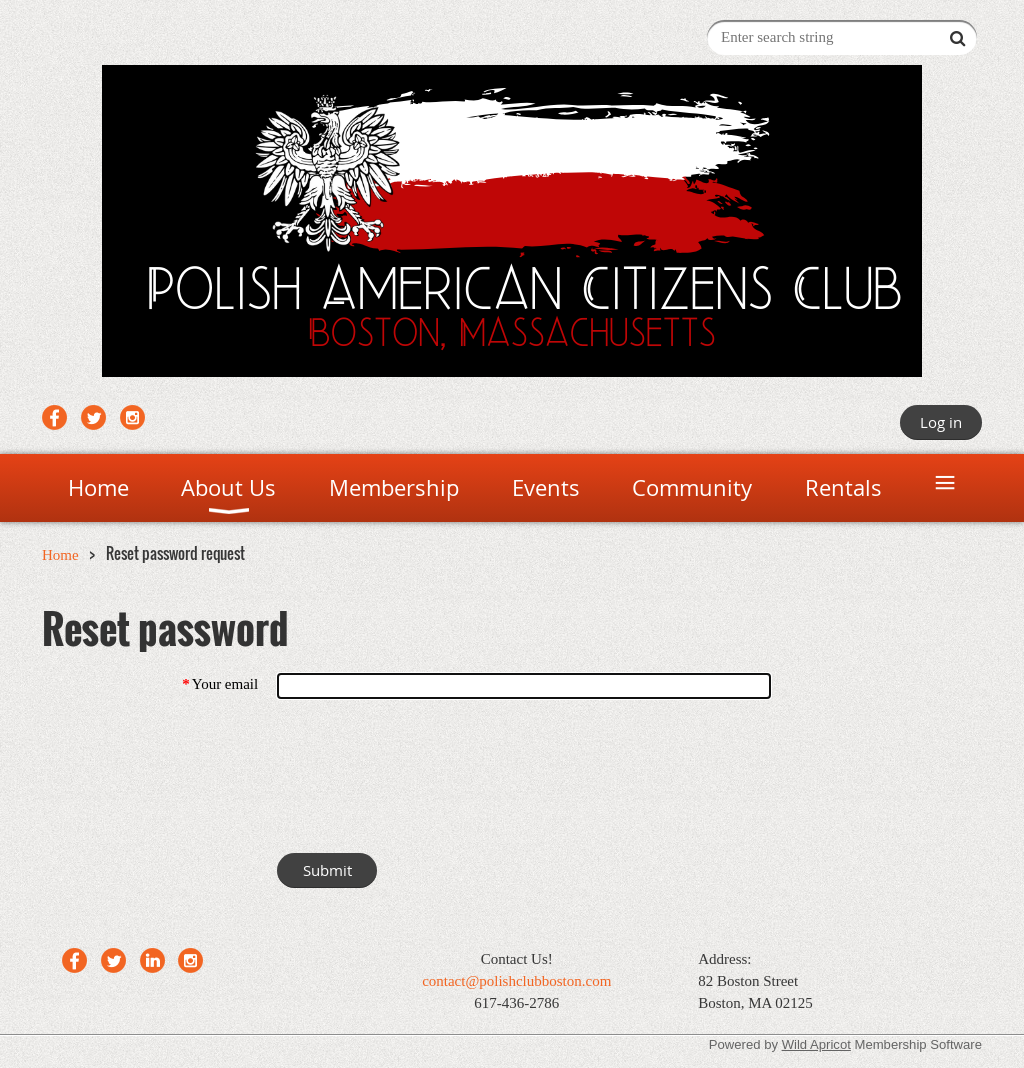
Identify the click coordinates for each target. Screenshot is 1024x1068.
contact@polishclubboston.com (516, 981)
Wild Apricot (816, 1044)
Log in (941, 422)
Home (60, 555)
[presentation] (429, 780)
